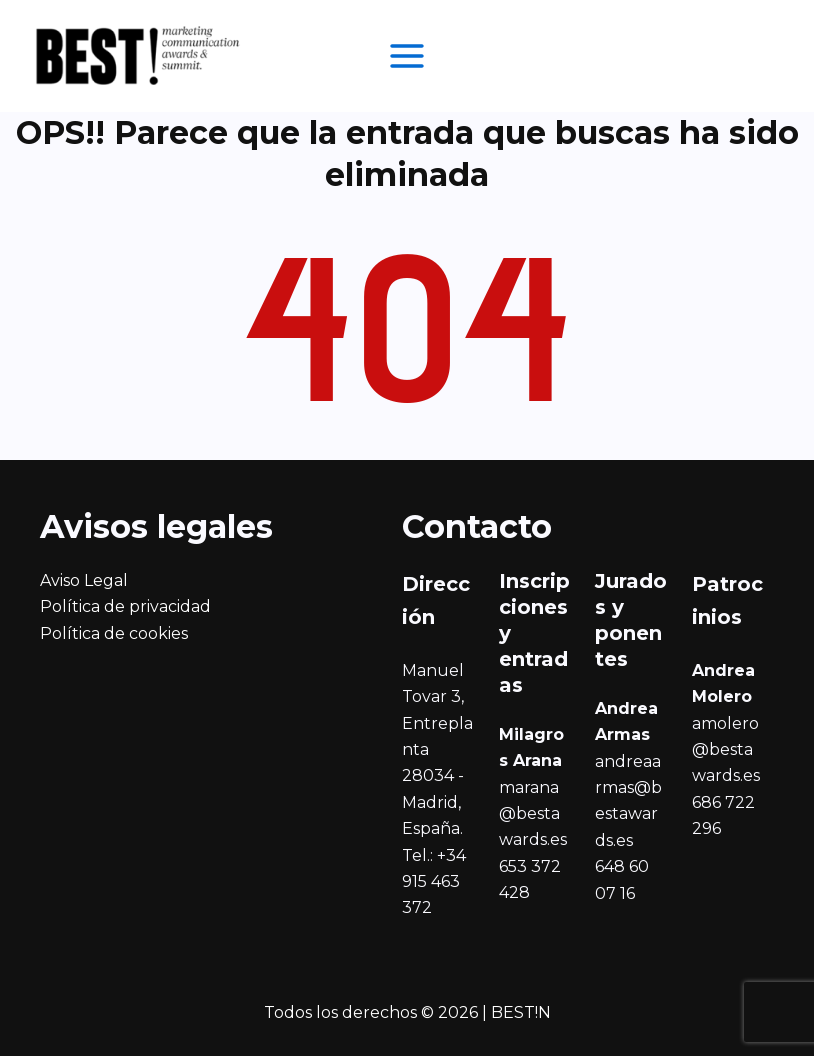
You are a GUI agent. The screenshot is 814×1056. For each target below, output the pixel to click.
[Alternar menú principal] (407, 56)
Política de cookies (114, 633)
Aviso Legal (84, 580)
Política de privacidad (125, 606)
